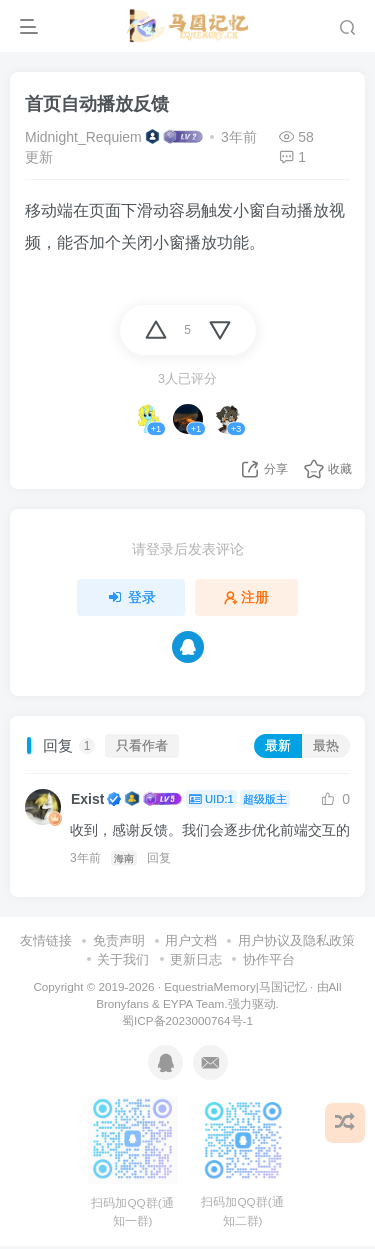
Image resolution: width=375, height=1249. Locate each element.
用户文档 (191, 940)
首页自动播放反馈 (97, 104)
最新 (278, 746)
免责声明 (119, 940)
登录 (131, 597)
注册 (247, 597)
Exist (87, 799)
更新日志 (196, 959)
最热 (326, 746)
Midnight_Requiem (83, 137)
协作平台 (269, 959)
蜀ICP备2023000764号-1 (187, 1020)
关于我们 (123, 959)
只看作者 (142, 746)
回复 (159, 858)
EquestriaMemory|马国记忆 (235, 986)
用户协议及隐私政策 (296, 940)
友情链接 (46, 940)
